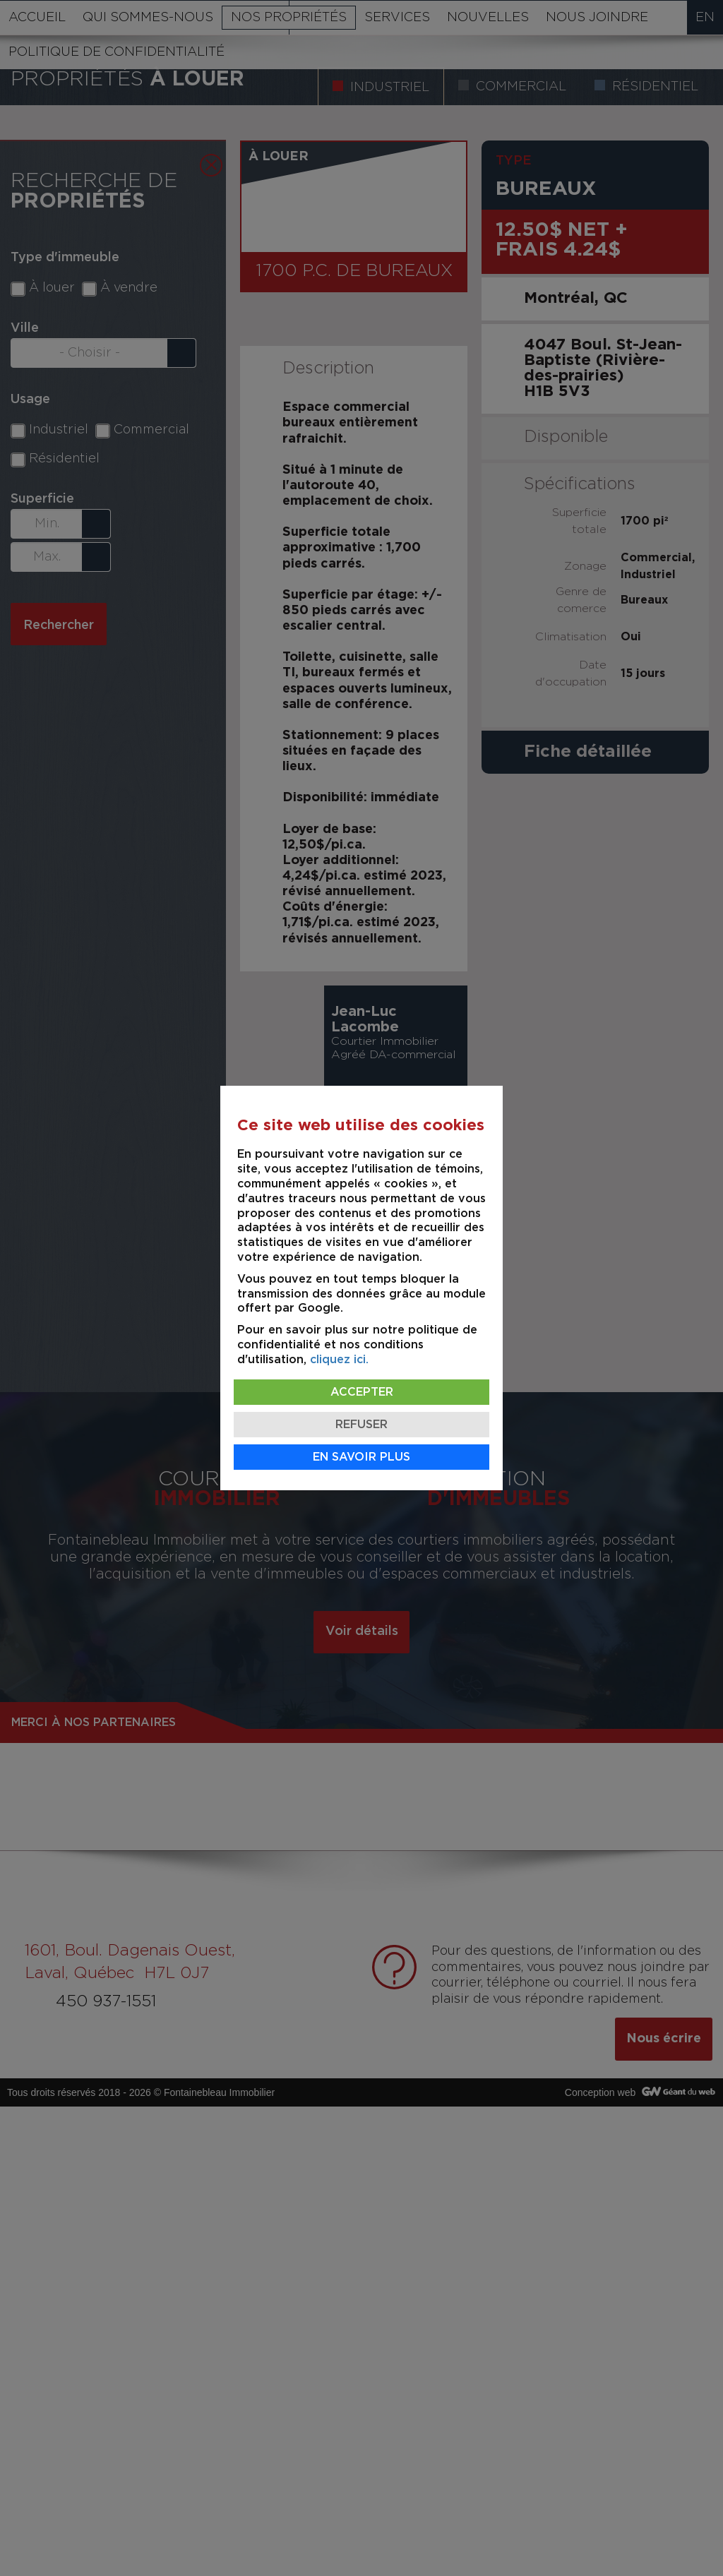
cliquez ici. (339, 1359)
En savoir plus (361, 1457)
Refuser (361, 1424)
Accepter (361, 1392)
